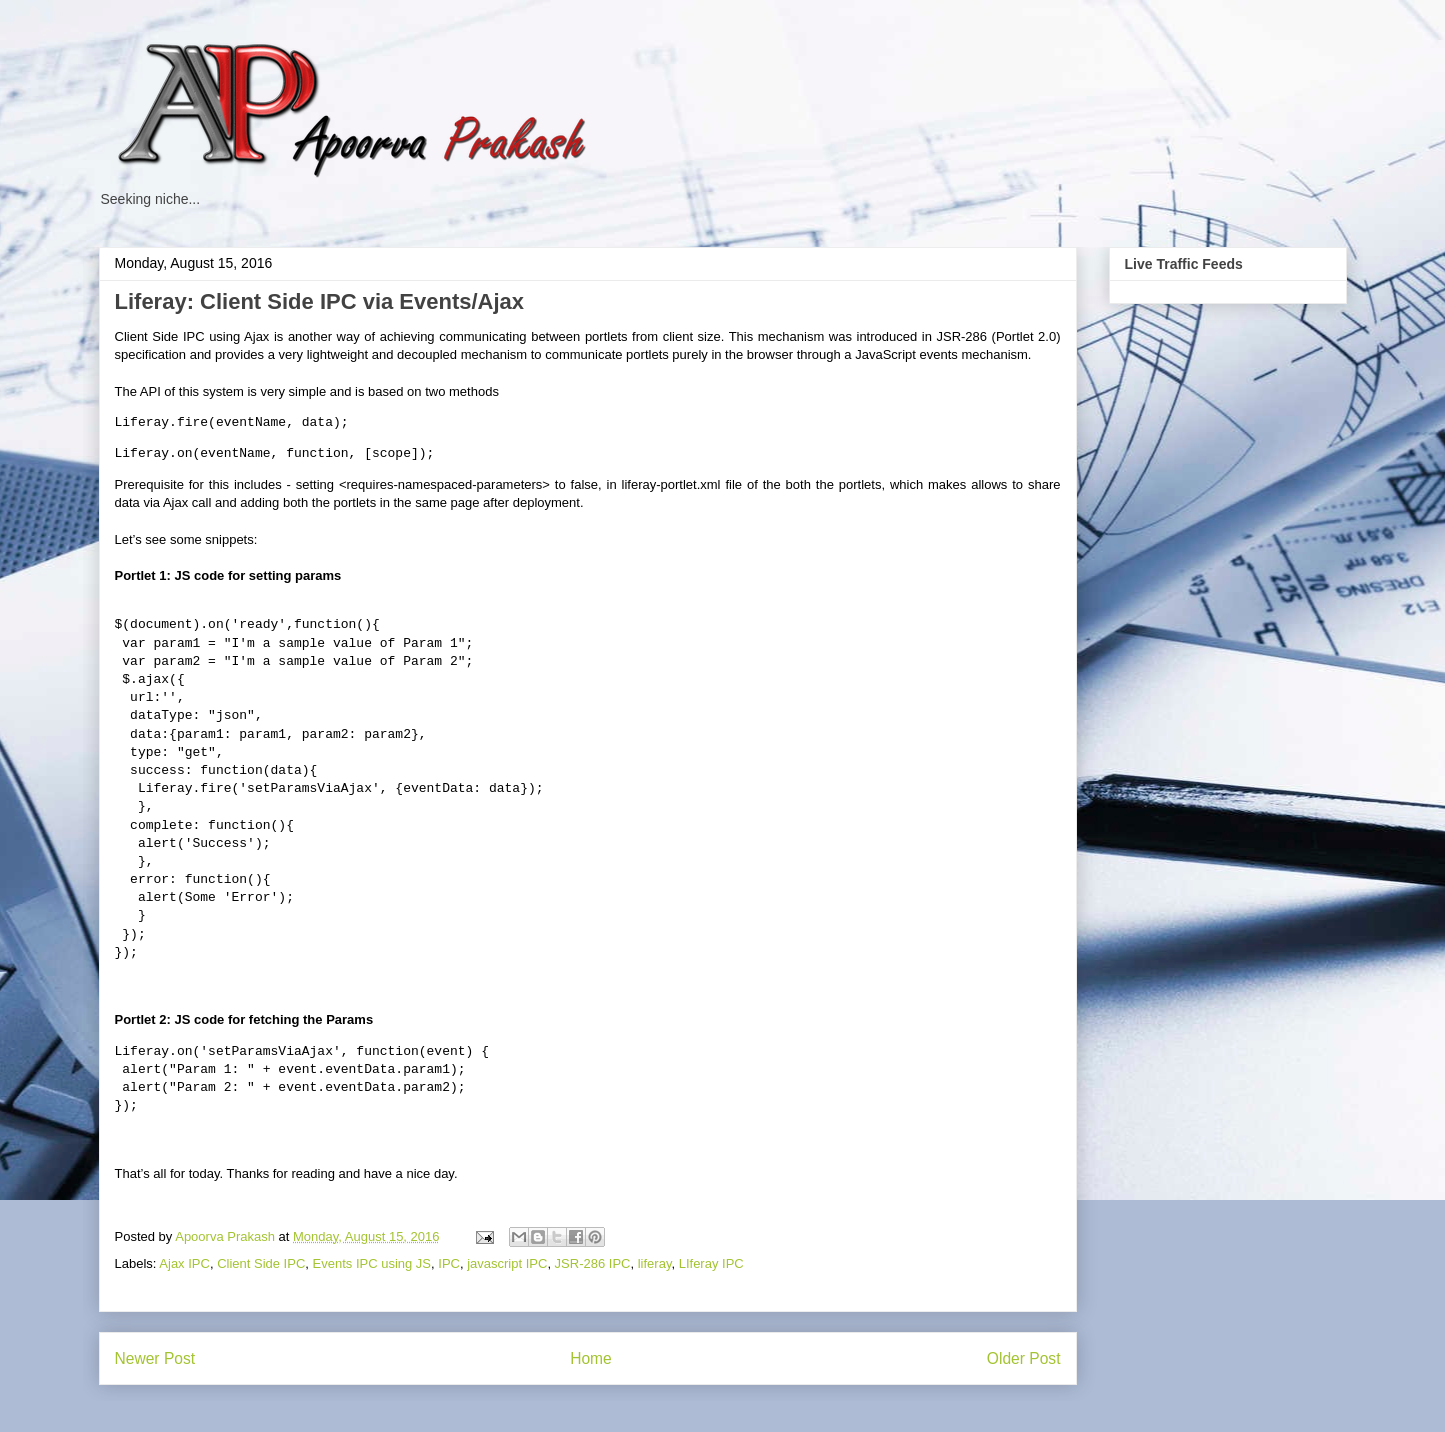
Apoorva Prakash (226, 1236)
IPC (449, 1263)
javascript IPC (507, 1263)
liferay (655, 1263)
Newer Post (155, 1358)
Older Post (1024, 1358)
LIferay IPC (711, 1263)
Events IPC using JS (372, 1263)
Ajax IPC (184, 1263)
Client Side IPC (261, 1263)
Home (591, 1358)
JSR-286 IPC (593, 1263)
